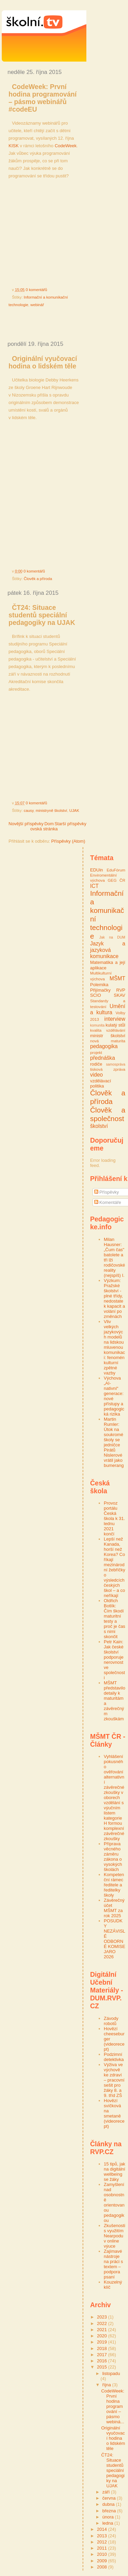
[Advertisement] (65, 323)
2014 (102, 2529)
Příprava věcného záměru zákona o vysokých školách (113, 1856)
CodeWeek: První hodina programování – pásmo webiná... (112, 2406)
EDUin (96, 869)
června (109, 2498)
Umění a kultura (107, 1009)
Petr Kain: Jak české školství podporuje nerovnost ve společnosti (114, 1659)
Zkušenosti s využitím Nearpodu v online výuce (114, 2236)
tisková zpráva (107, 1069)
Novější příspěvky (26, 823)
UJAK (74, 810)
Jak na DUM (112, 937)
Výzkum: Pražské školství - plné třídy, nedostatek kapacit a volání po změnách (114, 1298)
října (107, 2384)
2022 (102, 2323)
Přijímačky (100, 990)
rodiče (96, 1064)
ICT (94, 886)
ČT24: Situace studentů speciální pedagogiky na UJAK (42, 615)
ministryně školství (51, 810)
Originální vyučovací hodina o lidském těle (43, 362)
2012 (102, 2541)
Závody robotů (111, 2021)
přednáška (102, 1058)
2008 (102, 2566)
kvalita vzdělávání (107, 1030)
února (108, 2517)
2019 (102, 2342)
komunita (97, 1025)
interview (114, 1019)
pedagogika (104, 1046)
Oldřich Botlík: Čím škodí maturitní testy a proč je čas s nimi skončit (114, 1618)
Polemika (99, 984)
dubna (109, 2504)
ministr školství (107, 1035)
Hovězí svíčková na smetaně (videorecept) (114, 2113)
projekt (96, 1052)
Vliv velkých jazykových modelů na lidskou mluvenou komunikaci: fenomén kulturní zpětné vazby (114, 1347)
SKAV (119, 995)
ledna (108, 2523)
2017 (102, 2354)
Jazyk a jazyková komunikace (107, 950)
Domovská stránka (44, 826)
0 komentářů (36, 290)
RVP (121, 990)
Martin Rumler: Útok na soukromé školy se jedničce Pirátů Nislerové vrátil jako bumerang (114, 1442)
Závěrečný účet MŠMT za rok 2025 (114, 1908)
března (109, 2510)
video (96, 1075)
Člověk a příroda (38, 579)
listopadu (111, 2373)
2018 (102, 2348)
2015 (102, 2367)
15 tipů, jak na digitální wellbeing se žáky (114, 2171)
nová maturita (107, 1041)
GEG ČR (116, 880)
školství (99, 1126)
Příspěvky (106, 1192)
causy (29, 810)
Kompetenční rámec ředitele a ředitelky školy (114, 1885)
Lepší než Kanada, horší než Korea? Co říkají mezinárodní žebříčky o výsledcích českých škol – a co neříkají (114, 1567)
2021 (102, 2329)
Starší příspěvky (70, 823)
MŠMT (117, 978)
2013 (102, 2535)
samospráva (115, 1064)
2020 (102, 2335)
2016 (102, 2360)
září (106, 2492)
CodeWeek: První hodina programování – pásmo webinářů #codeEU (42, 98)
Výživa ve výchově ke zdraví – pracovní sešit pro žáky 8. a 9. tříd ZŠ (114, 2080)
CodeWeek (65, 145)
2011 (102, 2548)
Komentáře (107, 1202)
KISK (14, 145)
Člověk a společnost (107, 1114)
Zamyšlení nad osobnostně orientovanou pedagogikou (114, 2202)
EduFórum (115, 870)
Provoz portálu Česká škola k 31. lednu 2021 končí (114, 1518)
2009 (102, 2560)
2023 (102, 2317)
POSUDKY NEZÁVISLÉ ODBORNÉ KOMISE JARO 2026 (114, 1938)
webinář (37, 305)
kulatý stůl (115, 1025)
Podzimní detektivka (114, 2057)
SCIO (95, 995)
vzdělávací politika (100, 1083)
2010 (102, 2554)
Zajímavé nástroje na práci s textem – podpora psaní (113, 2264)
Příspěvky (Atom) (68, 841)
